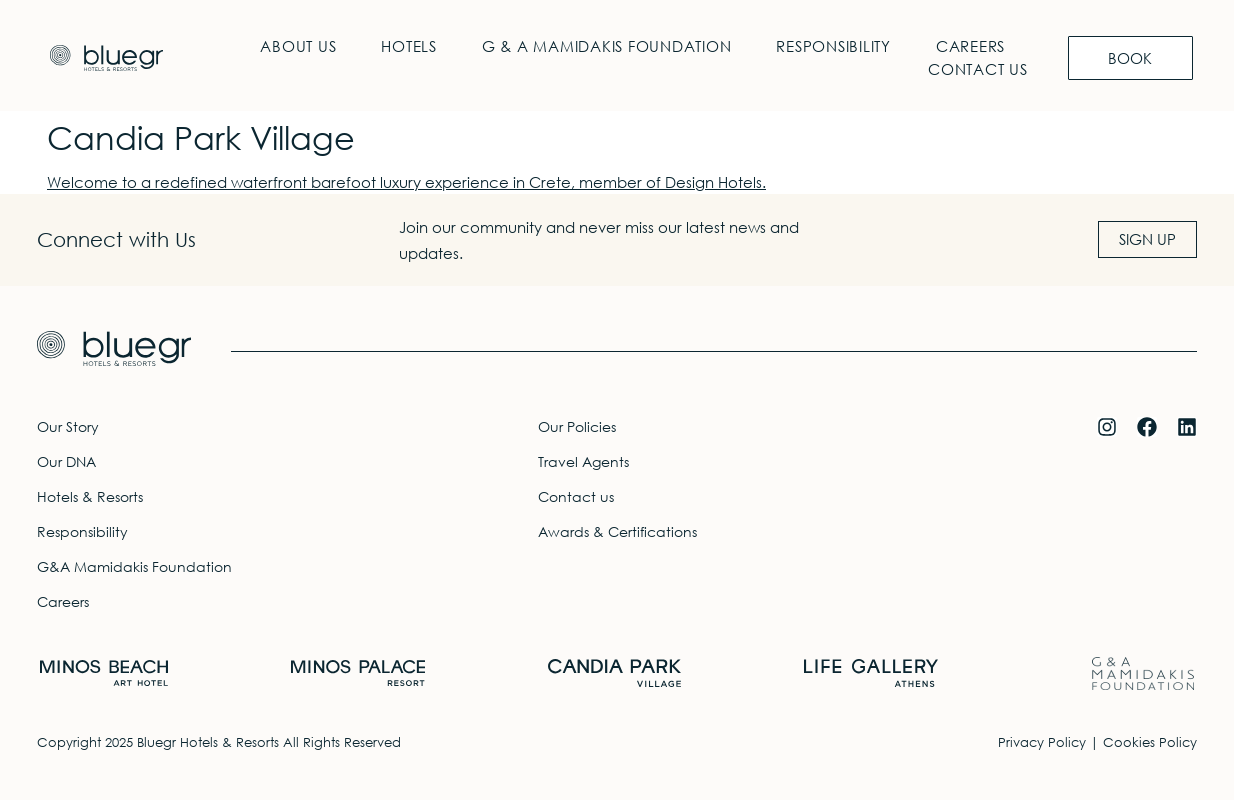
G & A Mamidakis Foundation (606, 46)
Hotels (409, 46)
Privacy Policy (1042, 742)
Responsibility (833, 46)
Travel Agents (583, 461)
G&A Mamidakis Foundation (134, 566)
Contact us (978, 69)
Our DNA (66, 461)
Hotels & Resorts (90, 496)
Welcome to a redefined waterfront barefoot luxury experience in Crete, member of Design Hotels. (406, 182)
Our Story (68, 426)
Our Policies (577, 426)
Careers (969, 46)
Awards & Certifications (617, 531)
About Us (298, 46)
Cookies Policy (1150, 742)
